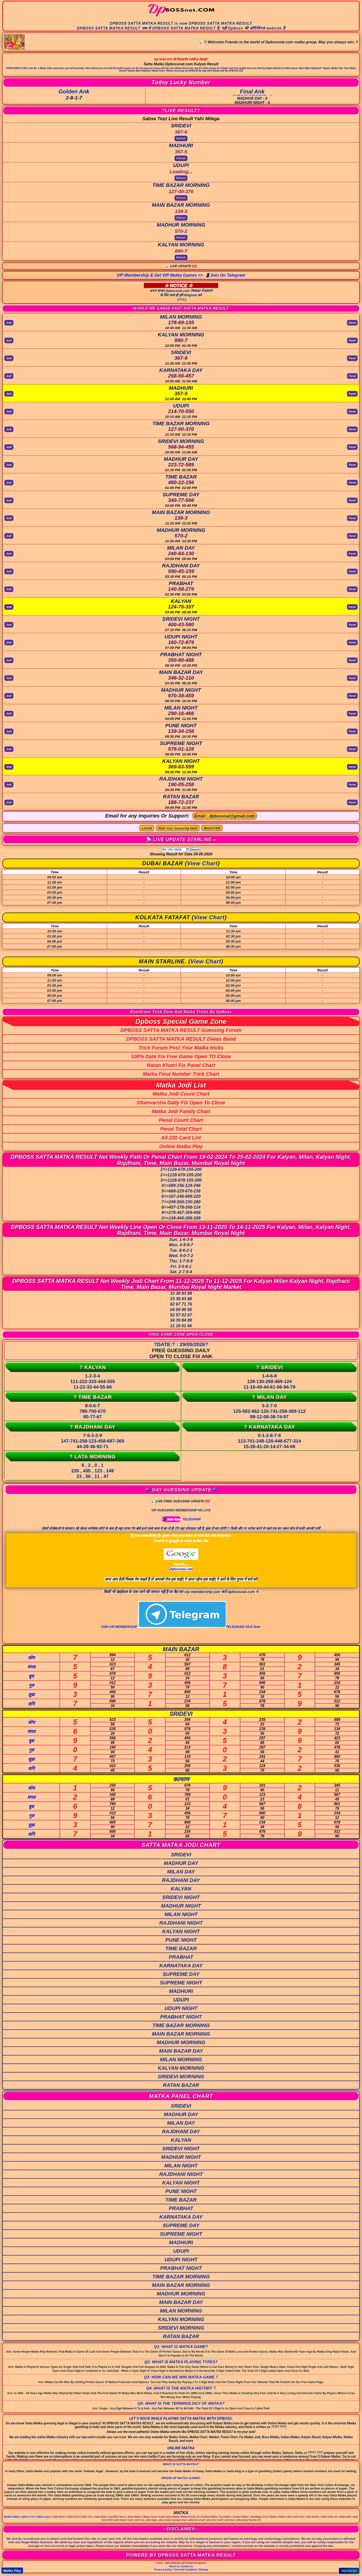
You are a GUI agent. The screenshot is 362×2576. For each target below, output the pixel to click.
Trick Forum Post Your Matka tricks (181, 1048)
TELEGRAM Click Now (243, 1627)
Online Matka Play (181, 1147)
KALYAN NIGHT (181, 1932)
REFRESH (349, 2571)
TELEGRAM (190, 1520)
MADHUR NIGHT (181, 1906)
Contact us (187, 2567)
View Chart (202, 864)
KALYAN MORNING (181, 2069)
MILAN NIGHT (181, 1915)
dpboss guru (44, 2517)
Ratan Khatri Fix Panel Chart (181, 1066)
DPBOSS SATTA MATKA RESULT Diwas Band (181, 1039)
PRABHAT (181, 1958)
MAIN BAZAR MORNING (181, 2034)
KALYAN (181, 1889)
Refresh (181, 138)
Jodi (9, 322)
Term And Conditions (185, 2570)
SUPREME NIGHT (181, 1983)
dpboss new (28, 2517)
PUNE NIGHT (181, 1941)
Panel (352, 322)
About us (174, 2567)
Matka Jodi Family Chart (181, 1112)
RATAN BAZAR (181, 2086)
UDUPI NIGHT (181, 2009)
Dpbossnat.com (181, 1570)
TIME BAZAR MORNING (181, 2026)
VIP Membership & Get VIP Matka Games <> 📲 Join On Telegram (181, 275)
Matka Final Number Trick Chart (181, 1075)
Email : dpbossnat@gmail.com (224, 816)
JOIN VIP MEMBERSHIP (119, 1627)
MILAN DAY (181, 1872)
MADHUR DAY (181, 1864)
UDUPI (181, 2000)
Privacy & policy (163, 2570)
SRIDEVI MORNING (181, 2077)
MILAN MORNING (181, 2060)
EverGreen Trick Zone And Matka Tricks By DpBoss (181, 1013)
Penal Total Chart (181, 1129)
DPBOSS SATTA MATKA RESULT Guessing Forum (181, 1031)
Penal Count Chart (181, 1121)
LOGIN (147, 828)
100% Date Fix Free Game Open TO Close (181, 1057)
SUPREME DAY (181, 1975)
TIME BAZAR (181, 1949)
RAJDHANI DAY (181, 1881)
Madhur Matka (12, 2517)
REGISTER (212, 828)
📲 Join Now (171, 1520)
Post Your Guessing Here (177, 828)
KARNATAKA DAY (180, 1966)
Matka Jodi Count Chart (181, 1094)
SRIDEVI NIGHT (181, 1898)
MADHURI (181, 1992)
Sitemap (203, 2570)
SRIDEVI (181, 1855)
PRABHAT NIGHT (181, 2017)
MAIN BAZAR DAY (181, 2052)
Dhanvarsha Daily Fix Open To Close (181, 1103)
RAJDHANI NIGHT (181, 1923)
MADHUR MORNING (181, 2043)
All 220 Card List (181, 1138)
